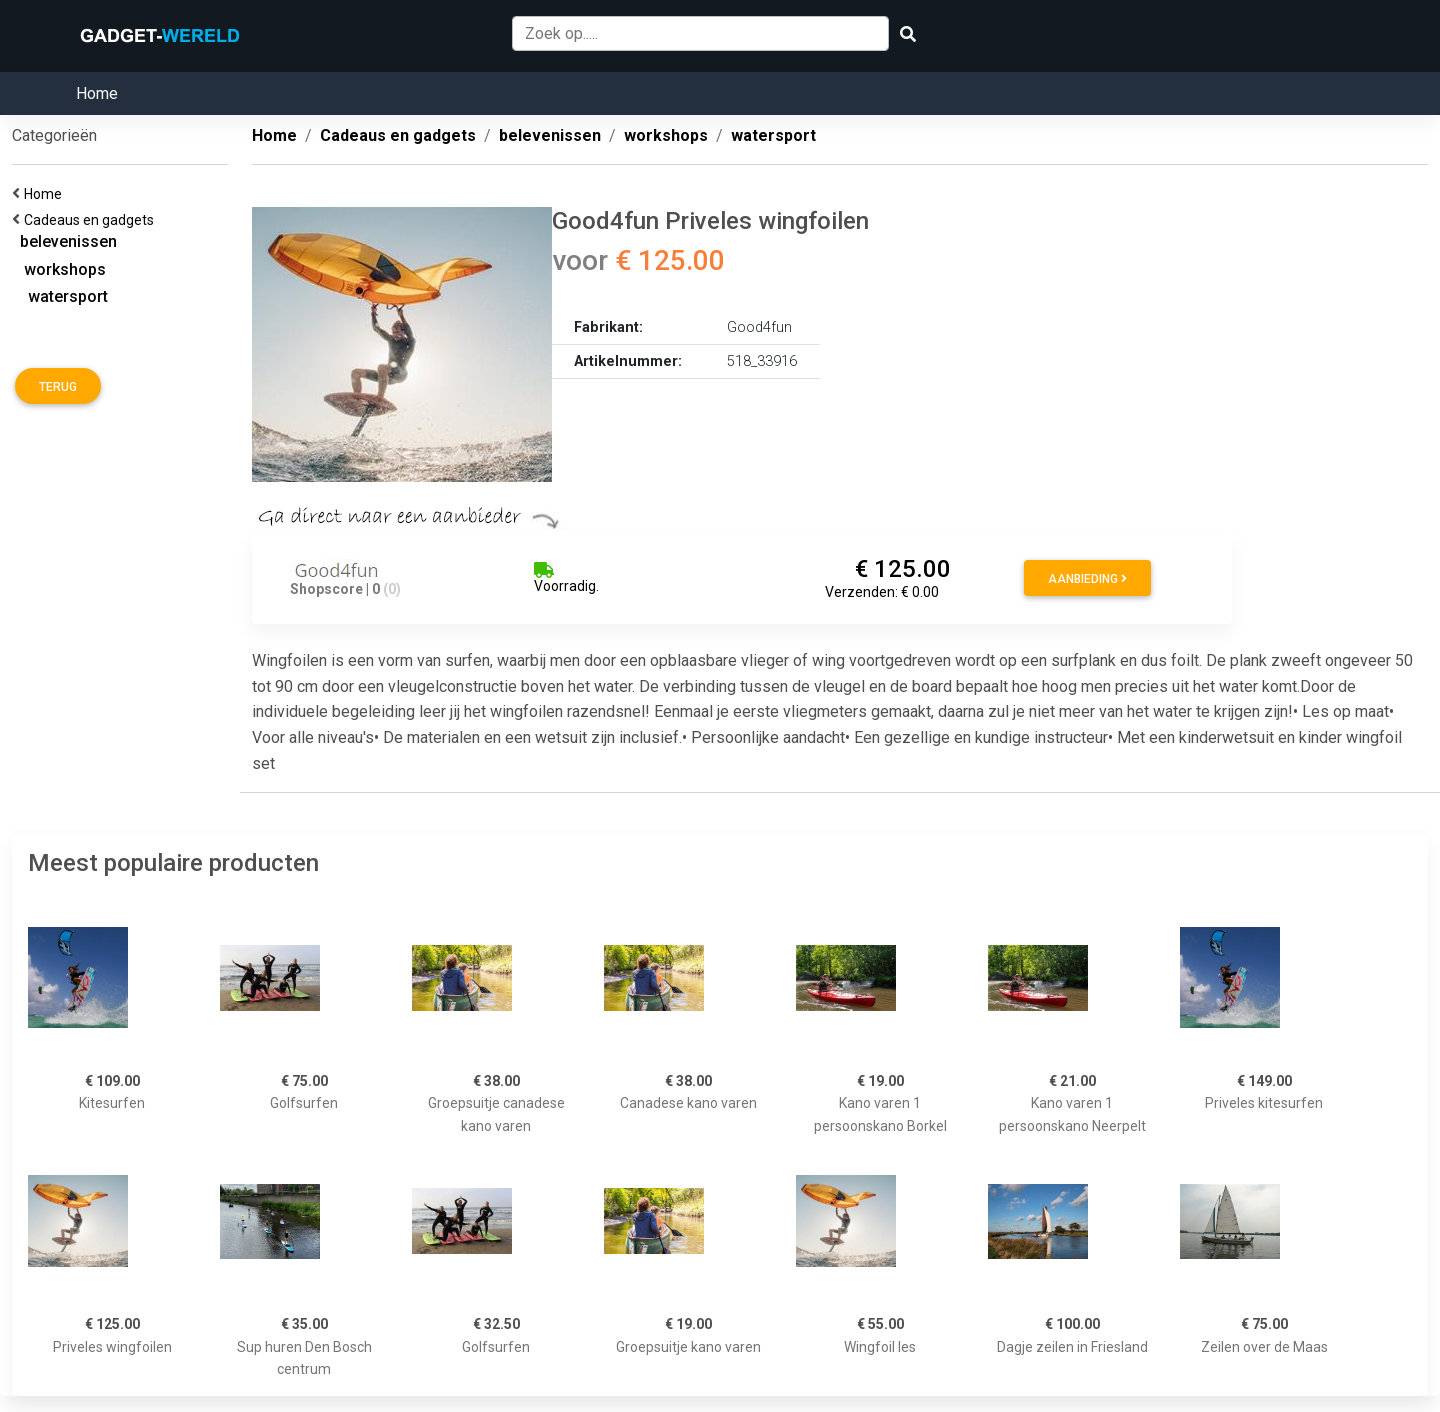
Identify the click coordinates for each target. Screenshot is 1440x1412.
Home (97, 93)
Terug (58, 387)
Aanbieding (1087, 579)
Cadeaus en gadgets (92, 220)
